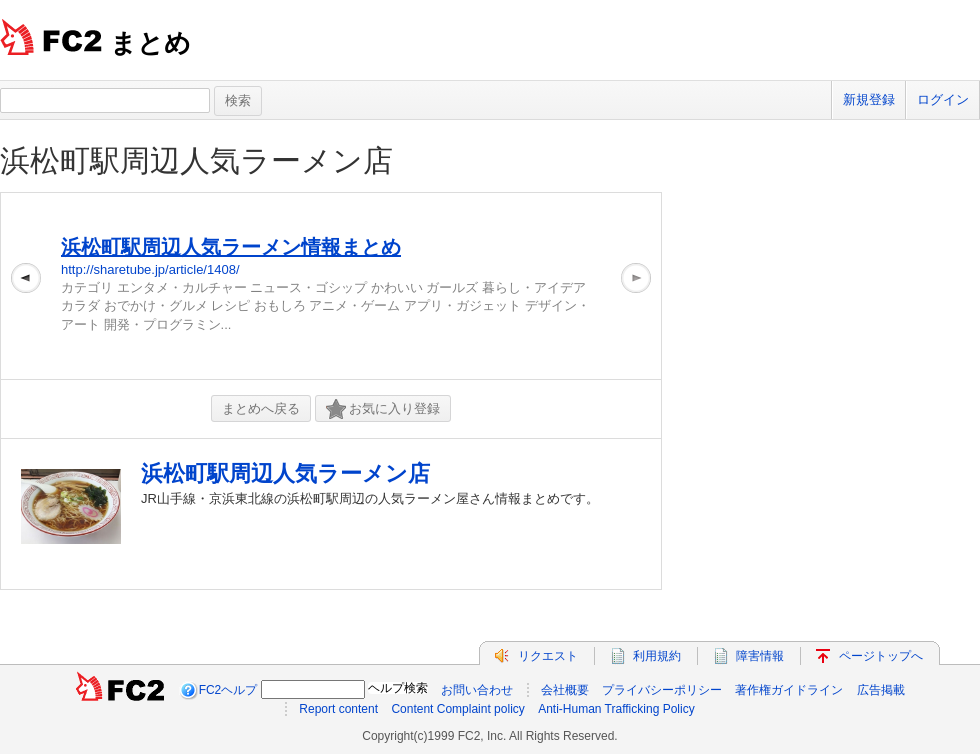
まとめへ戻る (261, 408)
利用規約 (657, 656)
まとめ (150, 43)
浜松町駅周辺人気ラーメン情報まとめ (231, 247)
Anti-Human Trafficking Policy (616, 709)
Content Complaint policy (457, 709)
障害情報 (760, 656)
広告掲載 (881, 690)
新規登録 (869, 99)
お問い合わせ (477, 690)
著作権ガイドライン (789, 690)
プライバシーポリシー (662, 690)
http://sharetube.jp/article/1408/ (150, 269)
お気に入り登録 (383, 409)
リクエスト (548, 656)
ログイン (943, 99)
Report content (338, 709)
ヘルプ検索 (398, 688)
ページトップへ (881, 656)
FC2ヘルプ (228, 690)
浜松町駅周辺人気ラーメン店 (196, 160)
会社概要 (565, 690)
